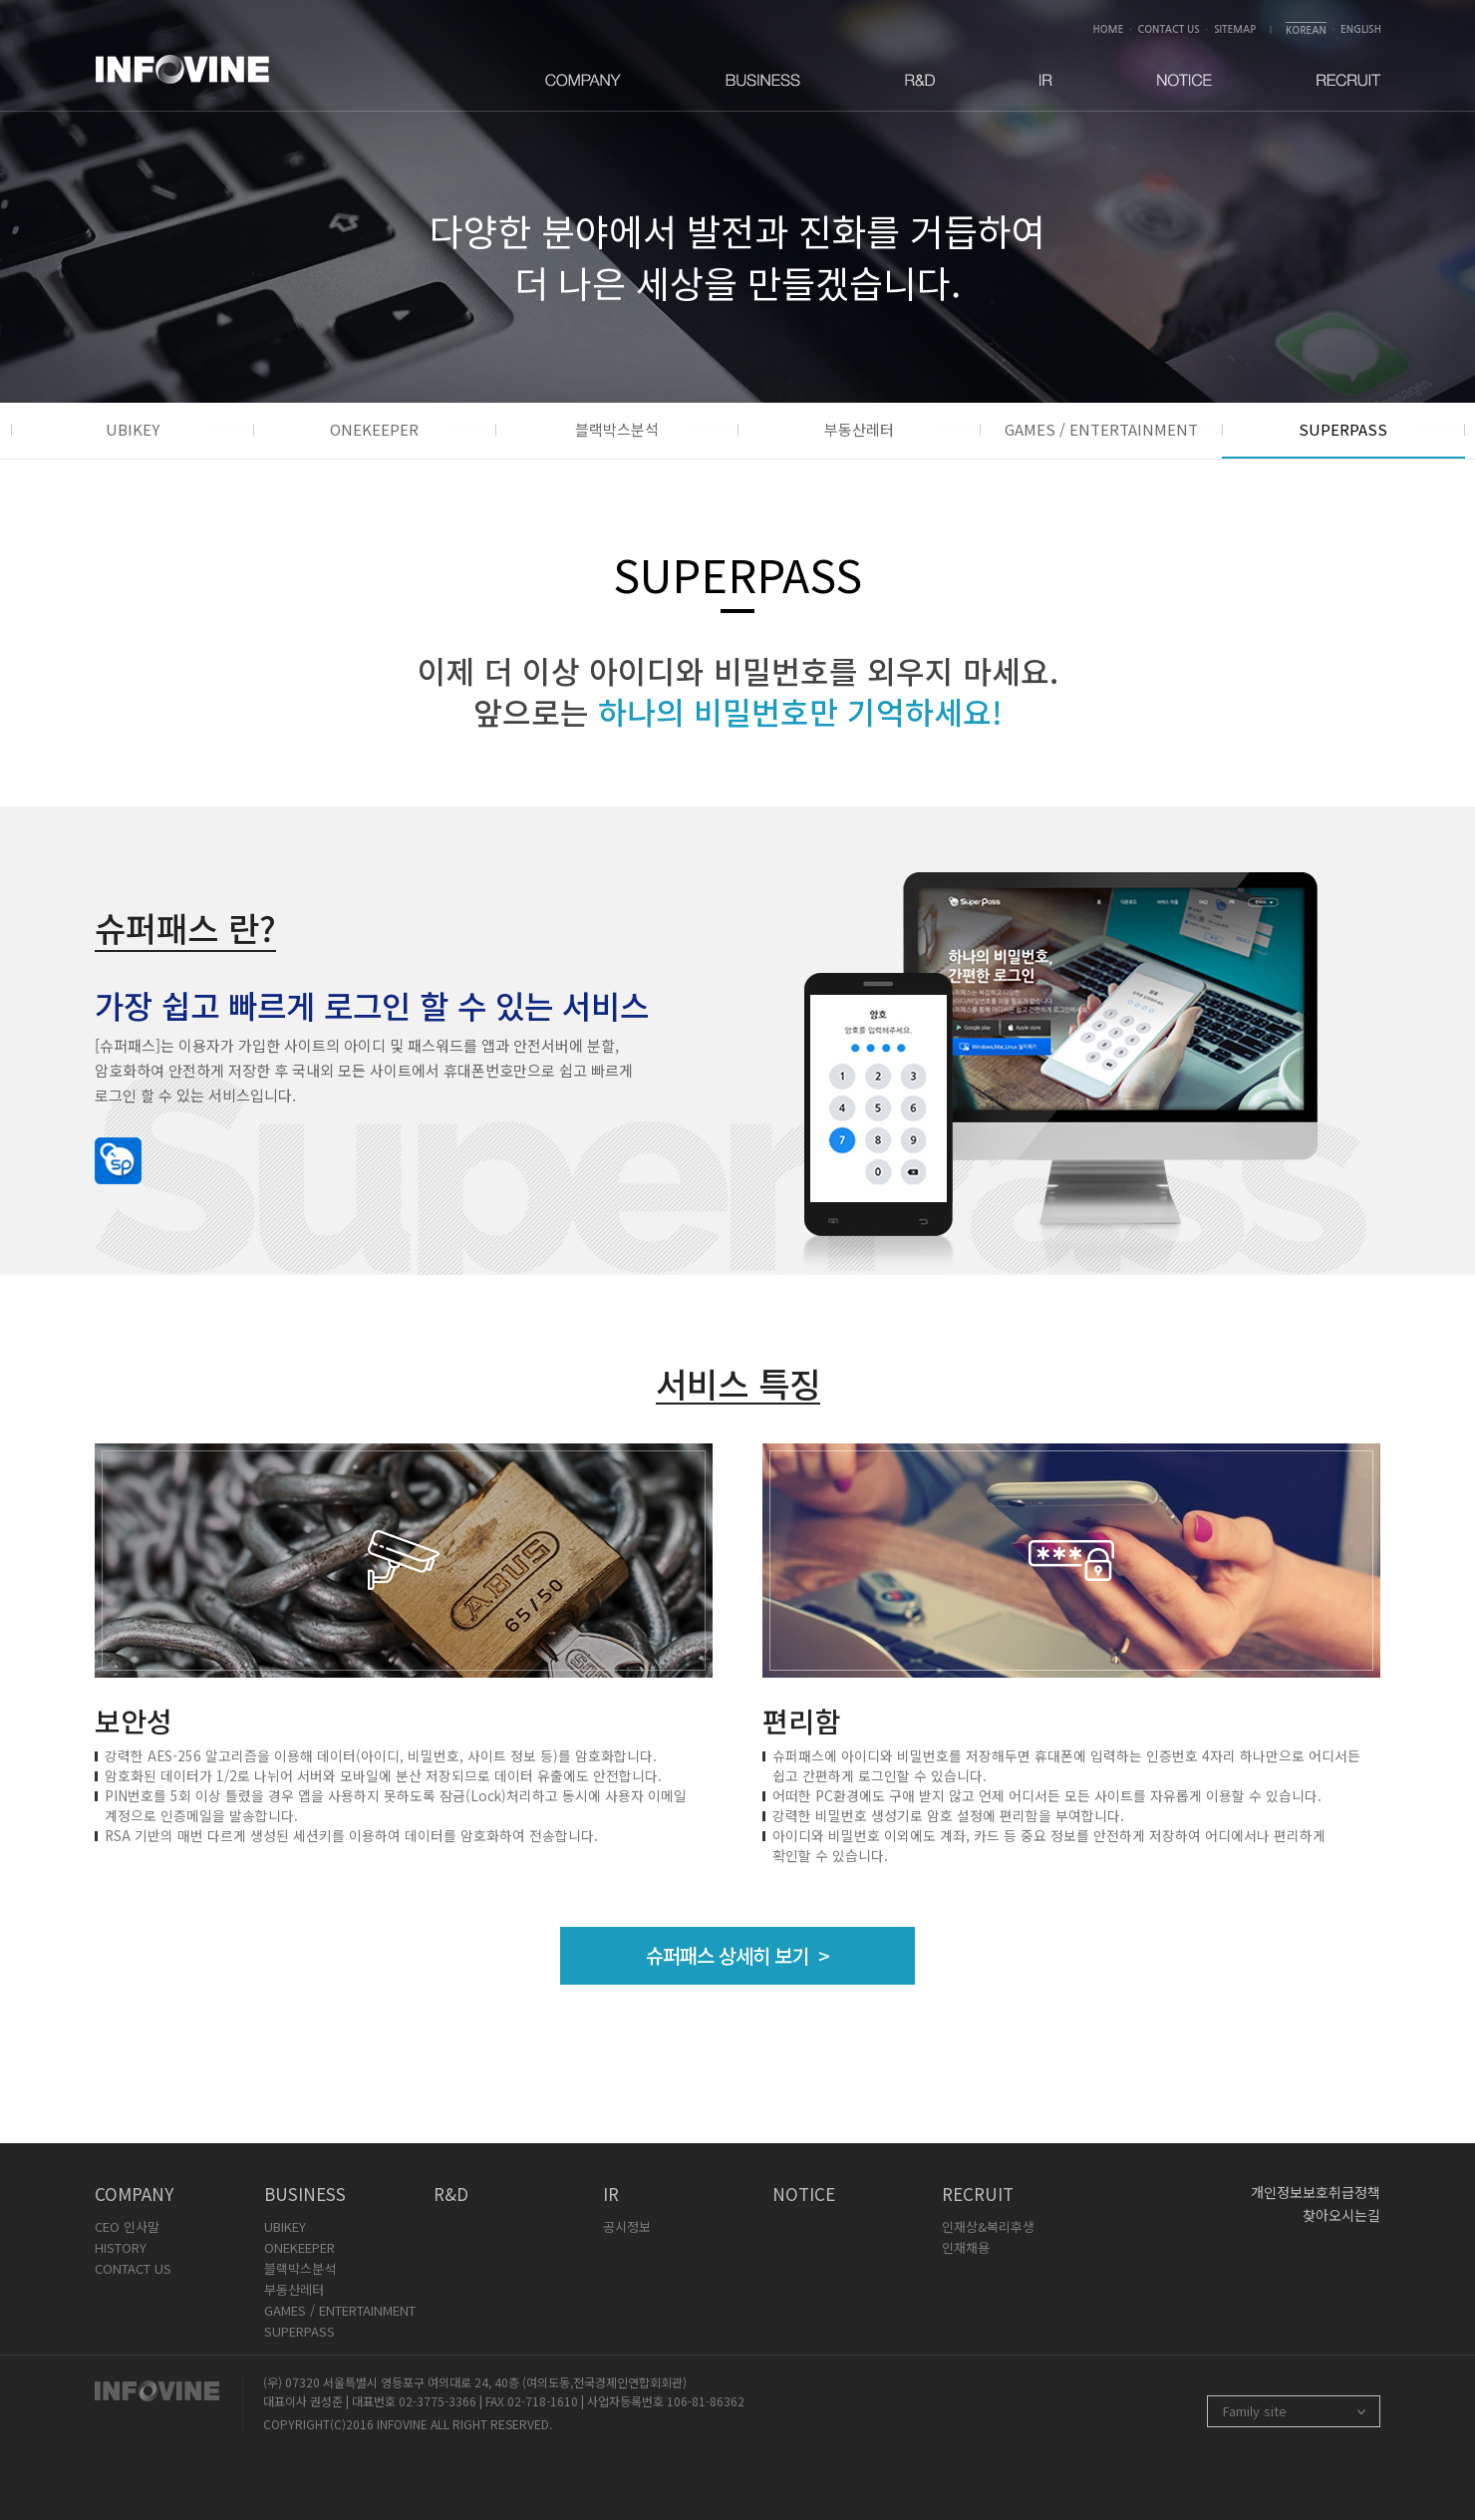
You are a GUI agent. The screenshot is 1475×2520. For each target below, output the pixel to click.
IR (611, 2193)
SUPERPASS (1343, 429)
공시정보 (627, 2226)
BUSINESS (305, 2193)
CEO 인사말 (127, 2226)
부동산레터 (859, 429)
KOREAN (1306, 30)
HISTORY (121, 2247)
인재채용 (966, 2247)
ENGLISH (1360, 29)
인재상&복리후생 (988, 2226)
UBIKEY (132, 429)
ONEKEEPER (374, 429)
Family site (1255, 2410)
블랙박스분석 (617, 429)
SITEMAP (1235, 29)
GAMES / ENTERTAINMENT (1101, 429)
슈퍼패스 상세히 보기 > (737, 1955)
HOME (1108, 29)
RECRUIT (978, 2193)
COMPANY (134, 2193)
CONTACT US (1169, 29)
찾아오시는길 (1341, 2215)
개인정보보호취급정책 (1315, 2192)
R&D (451, 2193)
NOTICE (803, 2193)
